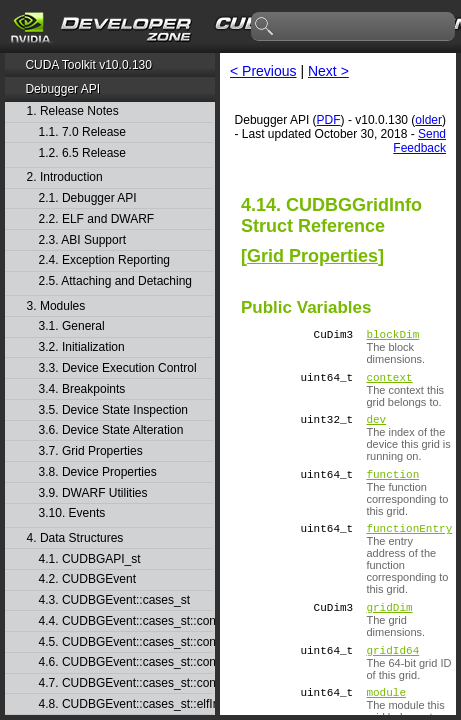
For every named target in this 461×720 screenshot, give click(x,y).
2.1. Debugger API (88, 198)
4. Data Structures (75, 538)
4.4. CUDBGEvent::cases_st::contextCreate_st (126, 621)
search (265, 27)
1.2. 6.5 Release (82, 153)
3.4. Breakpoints (82, 389)
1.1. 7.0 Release (82, 132)
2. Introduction (65, 177)
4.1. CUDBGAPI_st (90, 559)
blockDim (392, 336)
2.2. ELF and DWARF (97, 219)
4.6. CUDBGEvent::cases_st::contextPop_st (126, 662)
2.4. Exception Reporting (104, 260)
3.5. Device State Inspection (113, 410)
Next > (328, 71)
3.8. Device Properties (98, 472)
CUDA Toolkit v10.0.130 (88, 65)
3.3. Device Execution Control (118, 368)
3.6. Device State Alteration (111, 430)
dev (376, 427)
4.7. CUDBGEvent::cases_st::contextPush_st (126, 683)
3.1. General (72, 326)
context (389, 382)
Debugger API (62, 89)
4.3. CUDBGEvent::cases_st (114, 600)
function (392, 485)
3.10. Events (72, 513)
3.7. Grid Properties (91, 451)
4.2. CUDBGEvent (87, 579)
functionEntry (409, 542)
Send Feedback (419, 141)
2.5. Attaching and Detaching (115, 281)
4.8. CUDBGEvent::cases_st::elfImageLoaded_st (126, 704)
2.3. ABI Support (82, 240)
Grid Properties (312, 256)
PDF (329, 120)
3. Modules (56, 306)
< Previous (263, 71)
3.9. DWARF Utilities (93, 493)
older (428, 120)
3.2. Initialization (82, 347)
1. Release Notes (73, 111)
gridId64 (392, 670)
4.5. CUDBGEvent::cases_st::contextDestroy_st (126, 642)
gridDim (389, 624)
